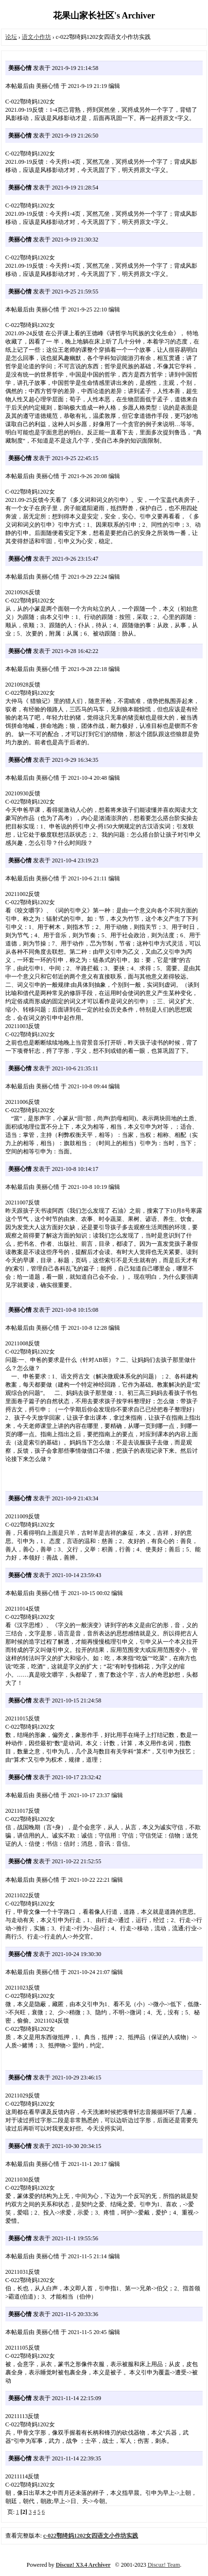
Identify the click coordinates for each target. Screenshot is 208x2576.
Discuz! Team (164, 2564)
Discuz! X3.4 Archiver (83, 2564)
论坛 (11, 37)
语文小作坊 (36, 37)
